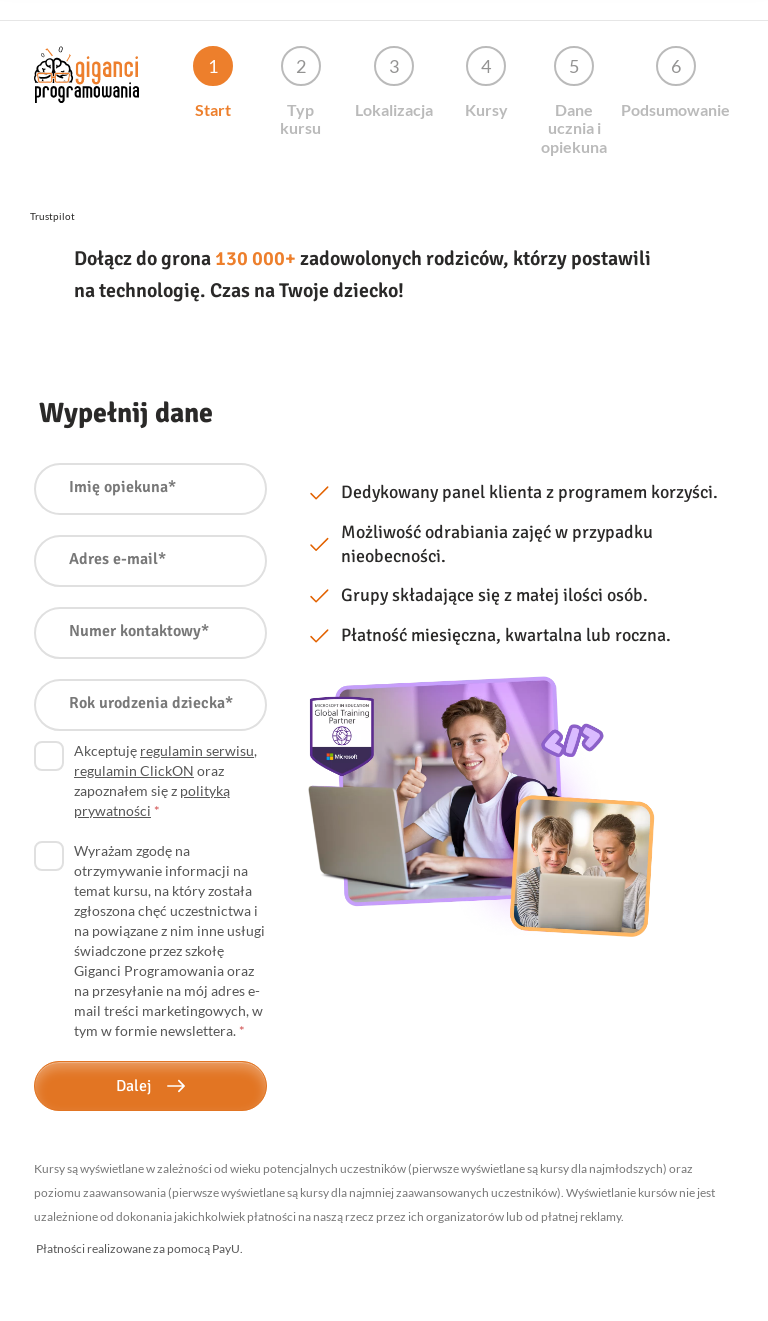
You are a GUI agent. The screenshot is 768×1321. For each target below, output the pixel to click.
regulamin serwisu (197, 750)
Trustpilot (52, 216)
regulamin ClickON (134, 770)
